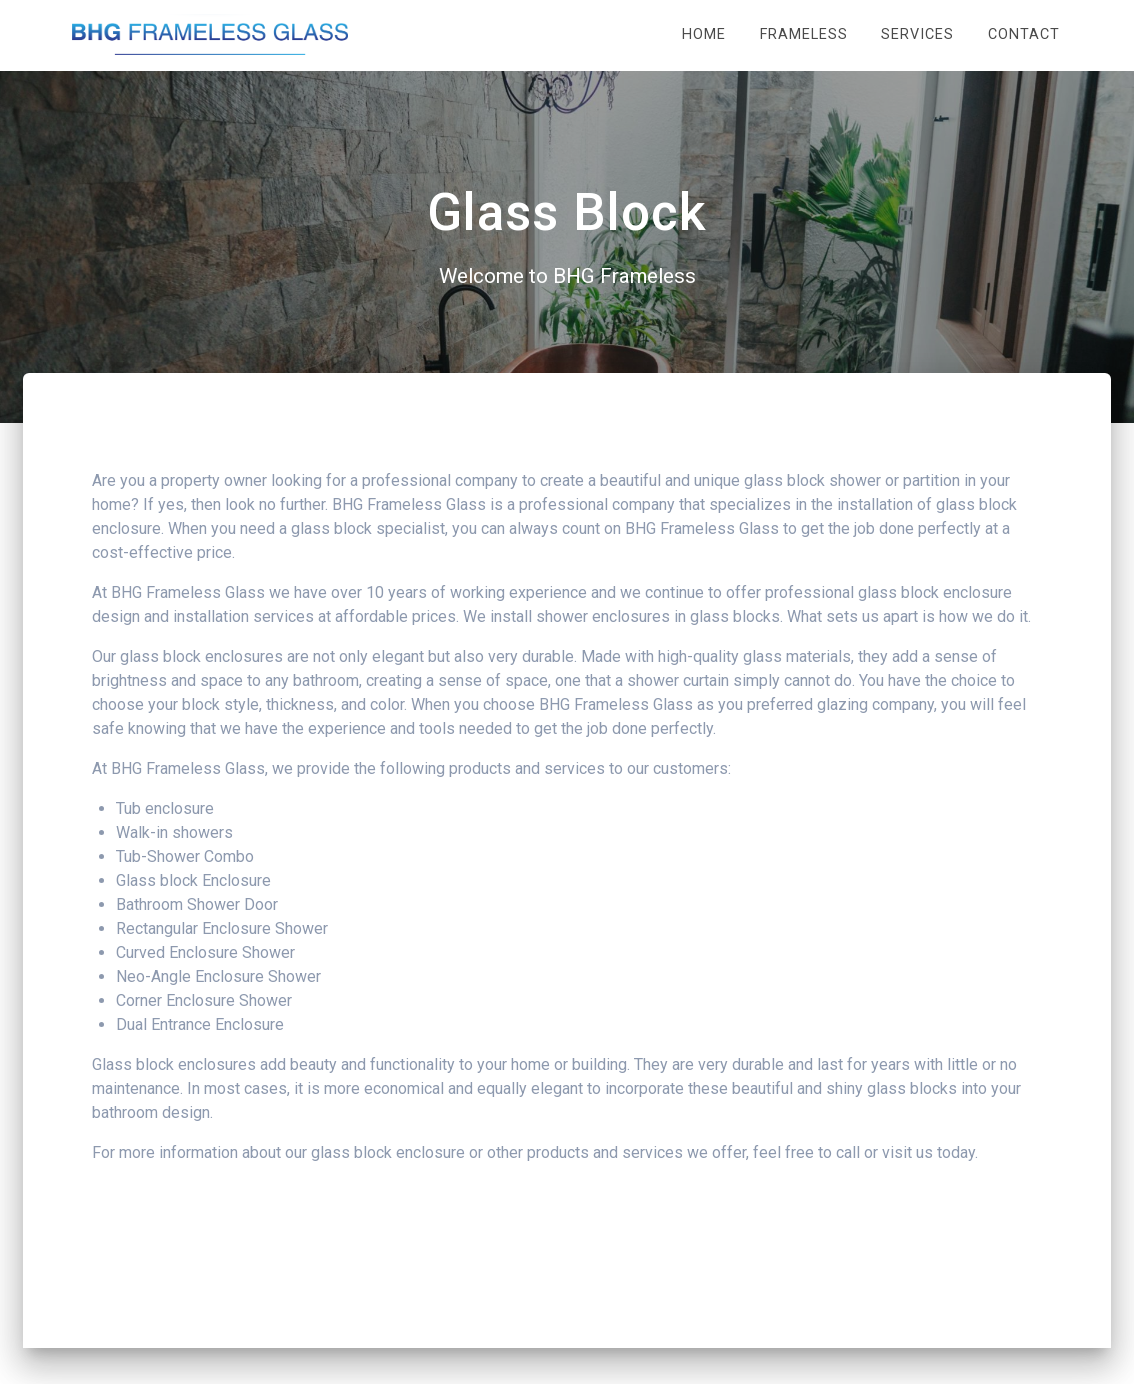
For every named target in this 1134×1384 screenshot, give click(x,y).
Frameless (804, 34)
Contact (1024, 34)
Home (704, 34)
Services (917, 34)
